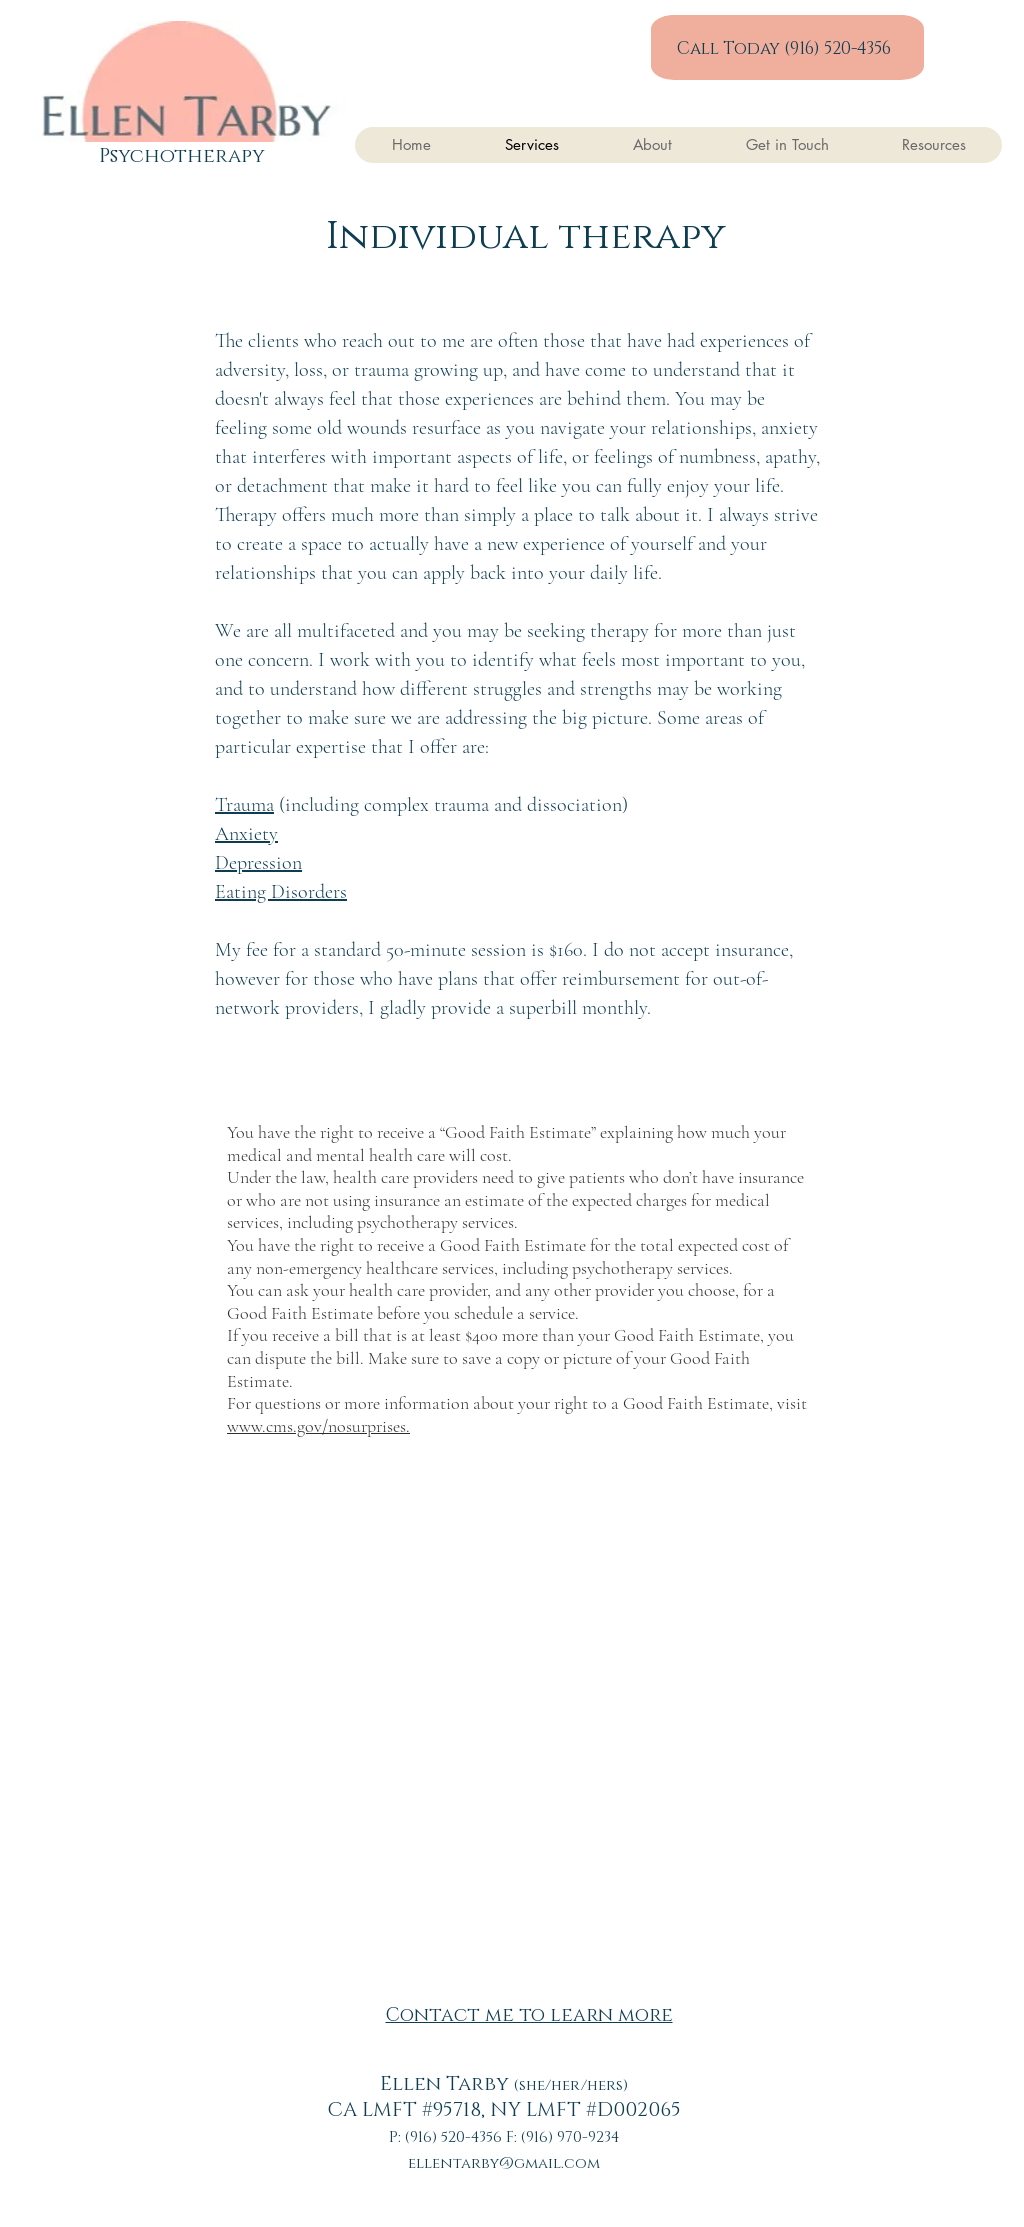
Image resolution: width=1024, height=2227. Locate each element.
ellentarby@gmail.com (504, 2163)
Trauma (244, 805)
